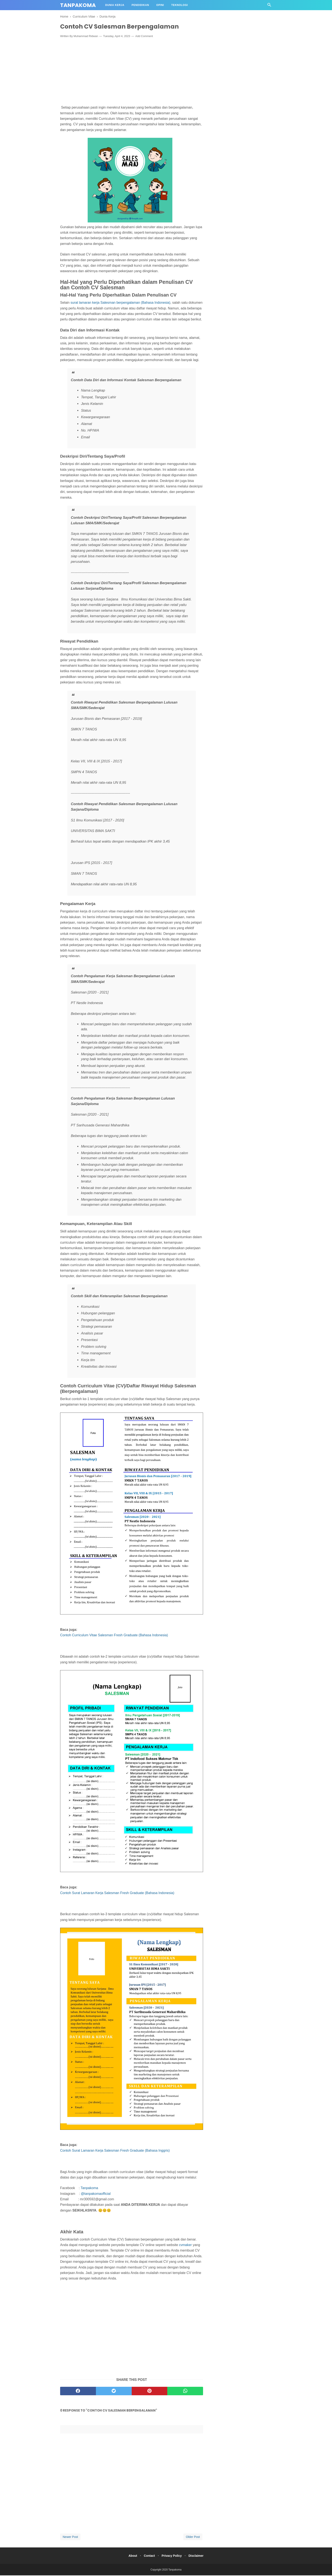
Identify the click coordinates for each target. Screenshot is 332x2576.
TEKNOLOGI (179, 5)
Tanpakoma (78, 5)
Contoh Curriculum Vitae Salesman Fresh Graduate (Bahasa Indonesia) (114, 1636)
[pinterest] (149, 2391)
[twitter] (114, 2391)
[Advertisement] (131, 73)
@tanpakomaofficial (96, 2194)
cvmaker (185, 2245)
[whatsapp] (185, 2391)
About (131, 2556)
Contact (148, 2556)
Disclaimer (197, 2556)
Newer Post (70, 2537)
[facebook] (78, 2391)
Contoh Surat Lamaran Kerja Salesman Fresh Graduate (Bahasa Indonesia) (117, 1893)
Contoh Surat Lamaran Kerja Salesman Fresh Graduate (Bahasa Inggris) (115, 2151)
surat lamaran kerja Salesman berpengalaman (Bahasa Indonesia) (120, 303)
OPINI (160, 5)
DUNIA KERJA (114, 5)
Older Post (193, 2537)
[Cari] (269, 6)
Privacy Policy (172, 2556)
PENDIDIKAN (140, 5)
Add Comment (144, 36)
